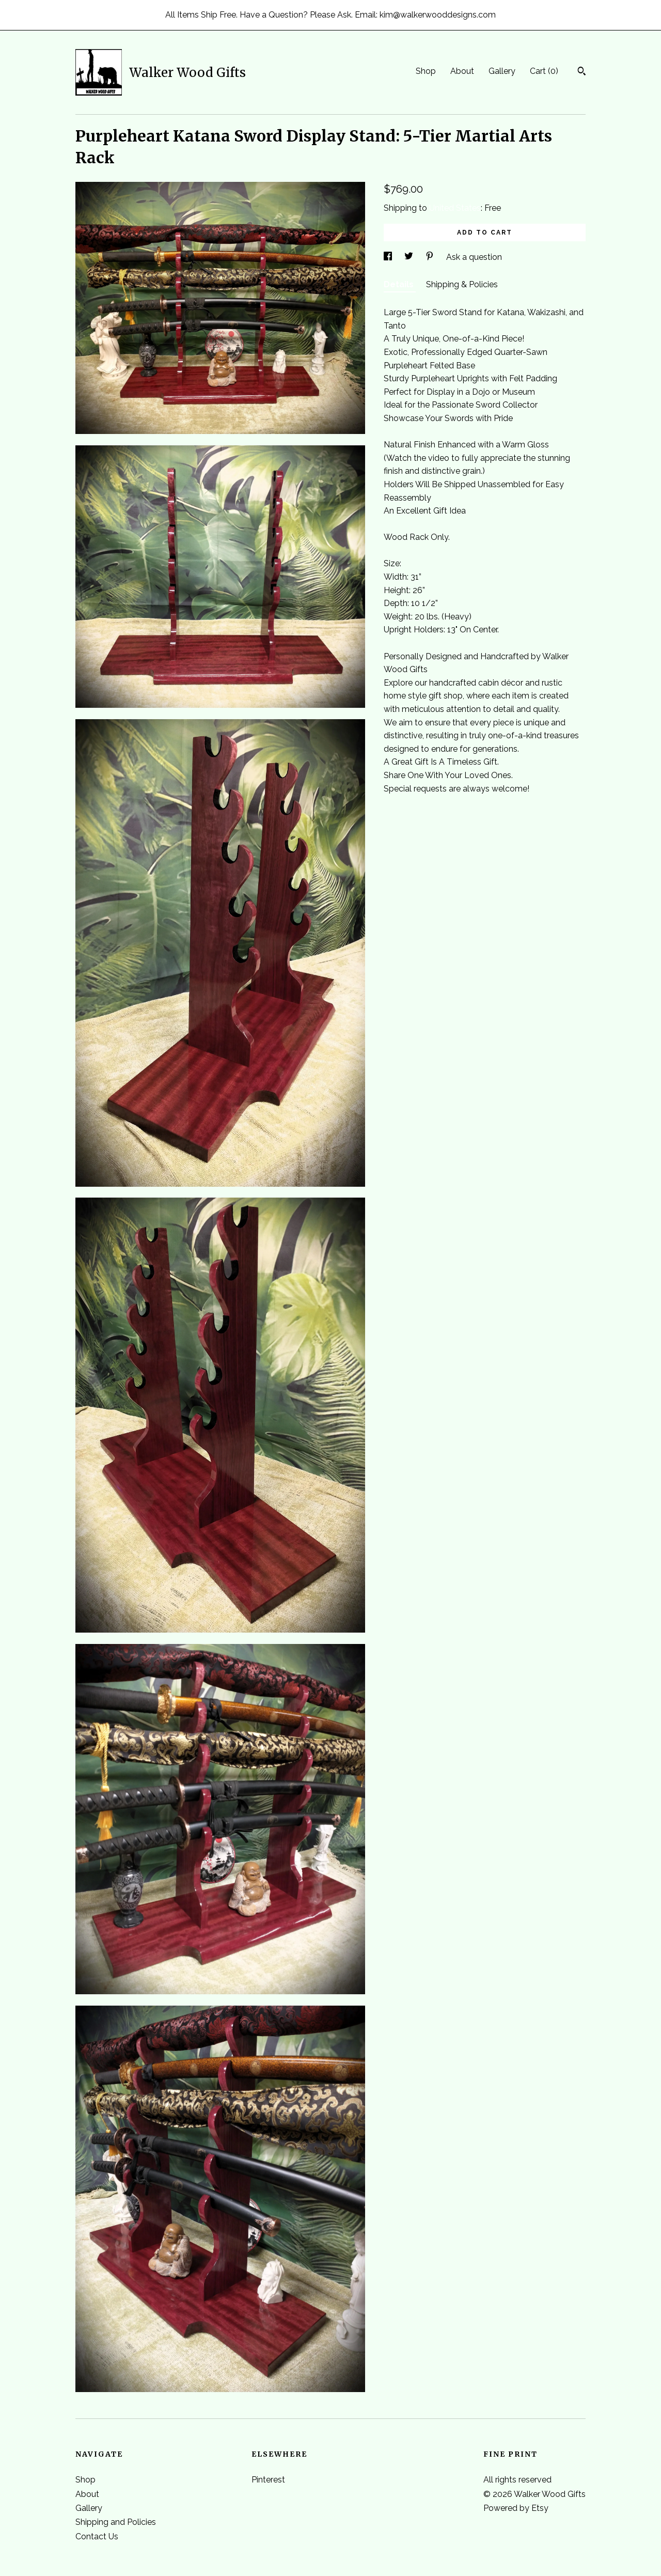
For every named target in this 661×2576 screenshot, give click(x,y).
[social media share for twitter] (409, 257)
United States (455, 208)
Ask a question (474, 257)
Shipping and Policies (115, 2522)
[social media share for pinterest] (431, 257)
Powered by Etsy (515, 2508)
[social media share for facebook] (389, 257)
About (462, 71)
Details (400, 284)
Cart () (544, 71)
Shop (426, 71)
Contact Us (96, 2536)
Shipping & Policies (462, 284)
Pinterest (268, 2480)
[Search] (582, 72)
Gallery (502, 71)
